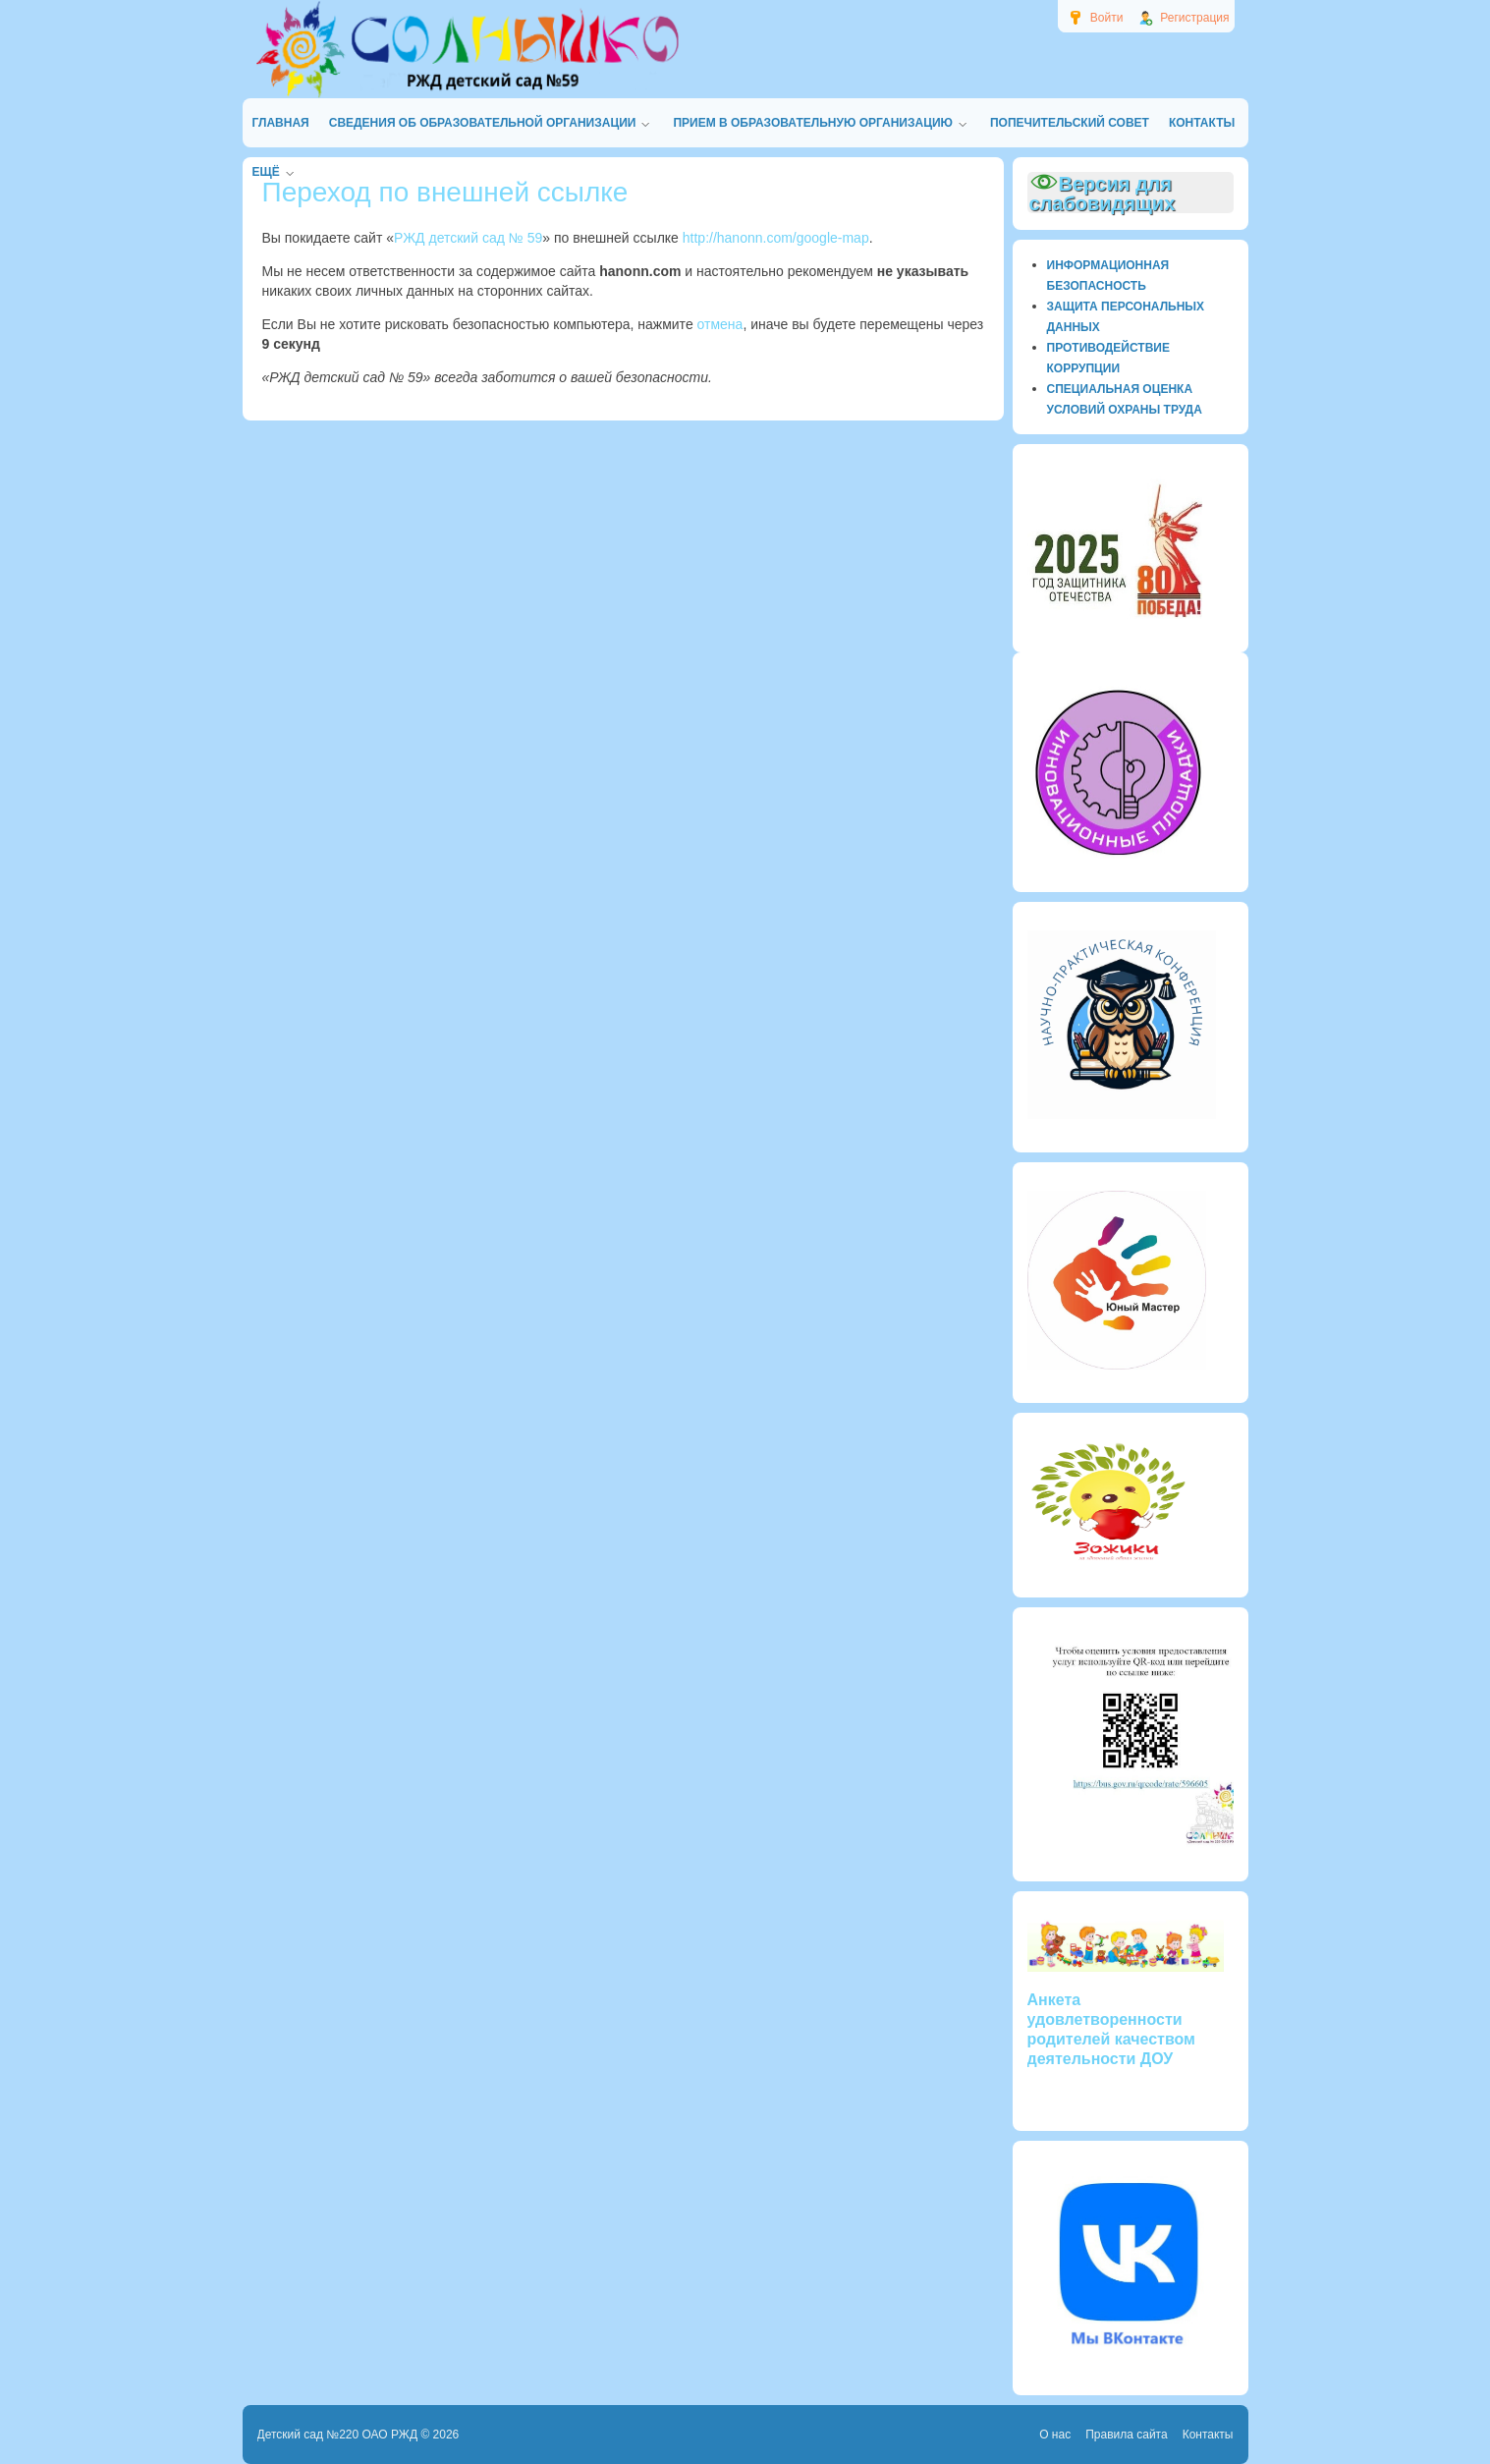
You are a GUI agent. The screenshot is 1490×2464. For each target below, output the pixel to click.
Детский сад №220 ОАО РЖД (337, 2434)
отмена (720, 324)
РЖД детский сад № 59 (468, 238)
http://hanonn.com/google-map (776, 238)
